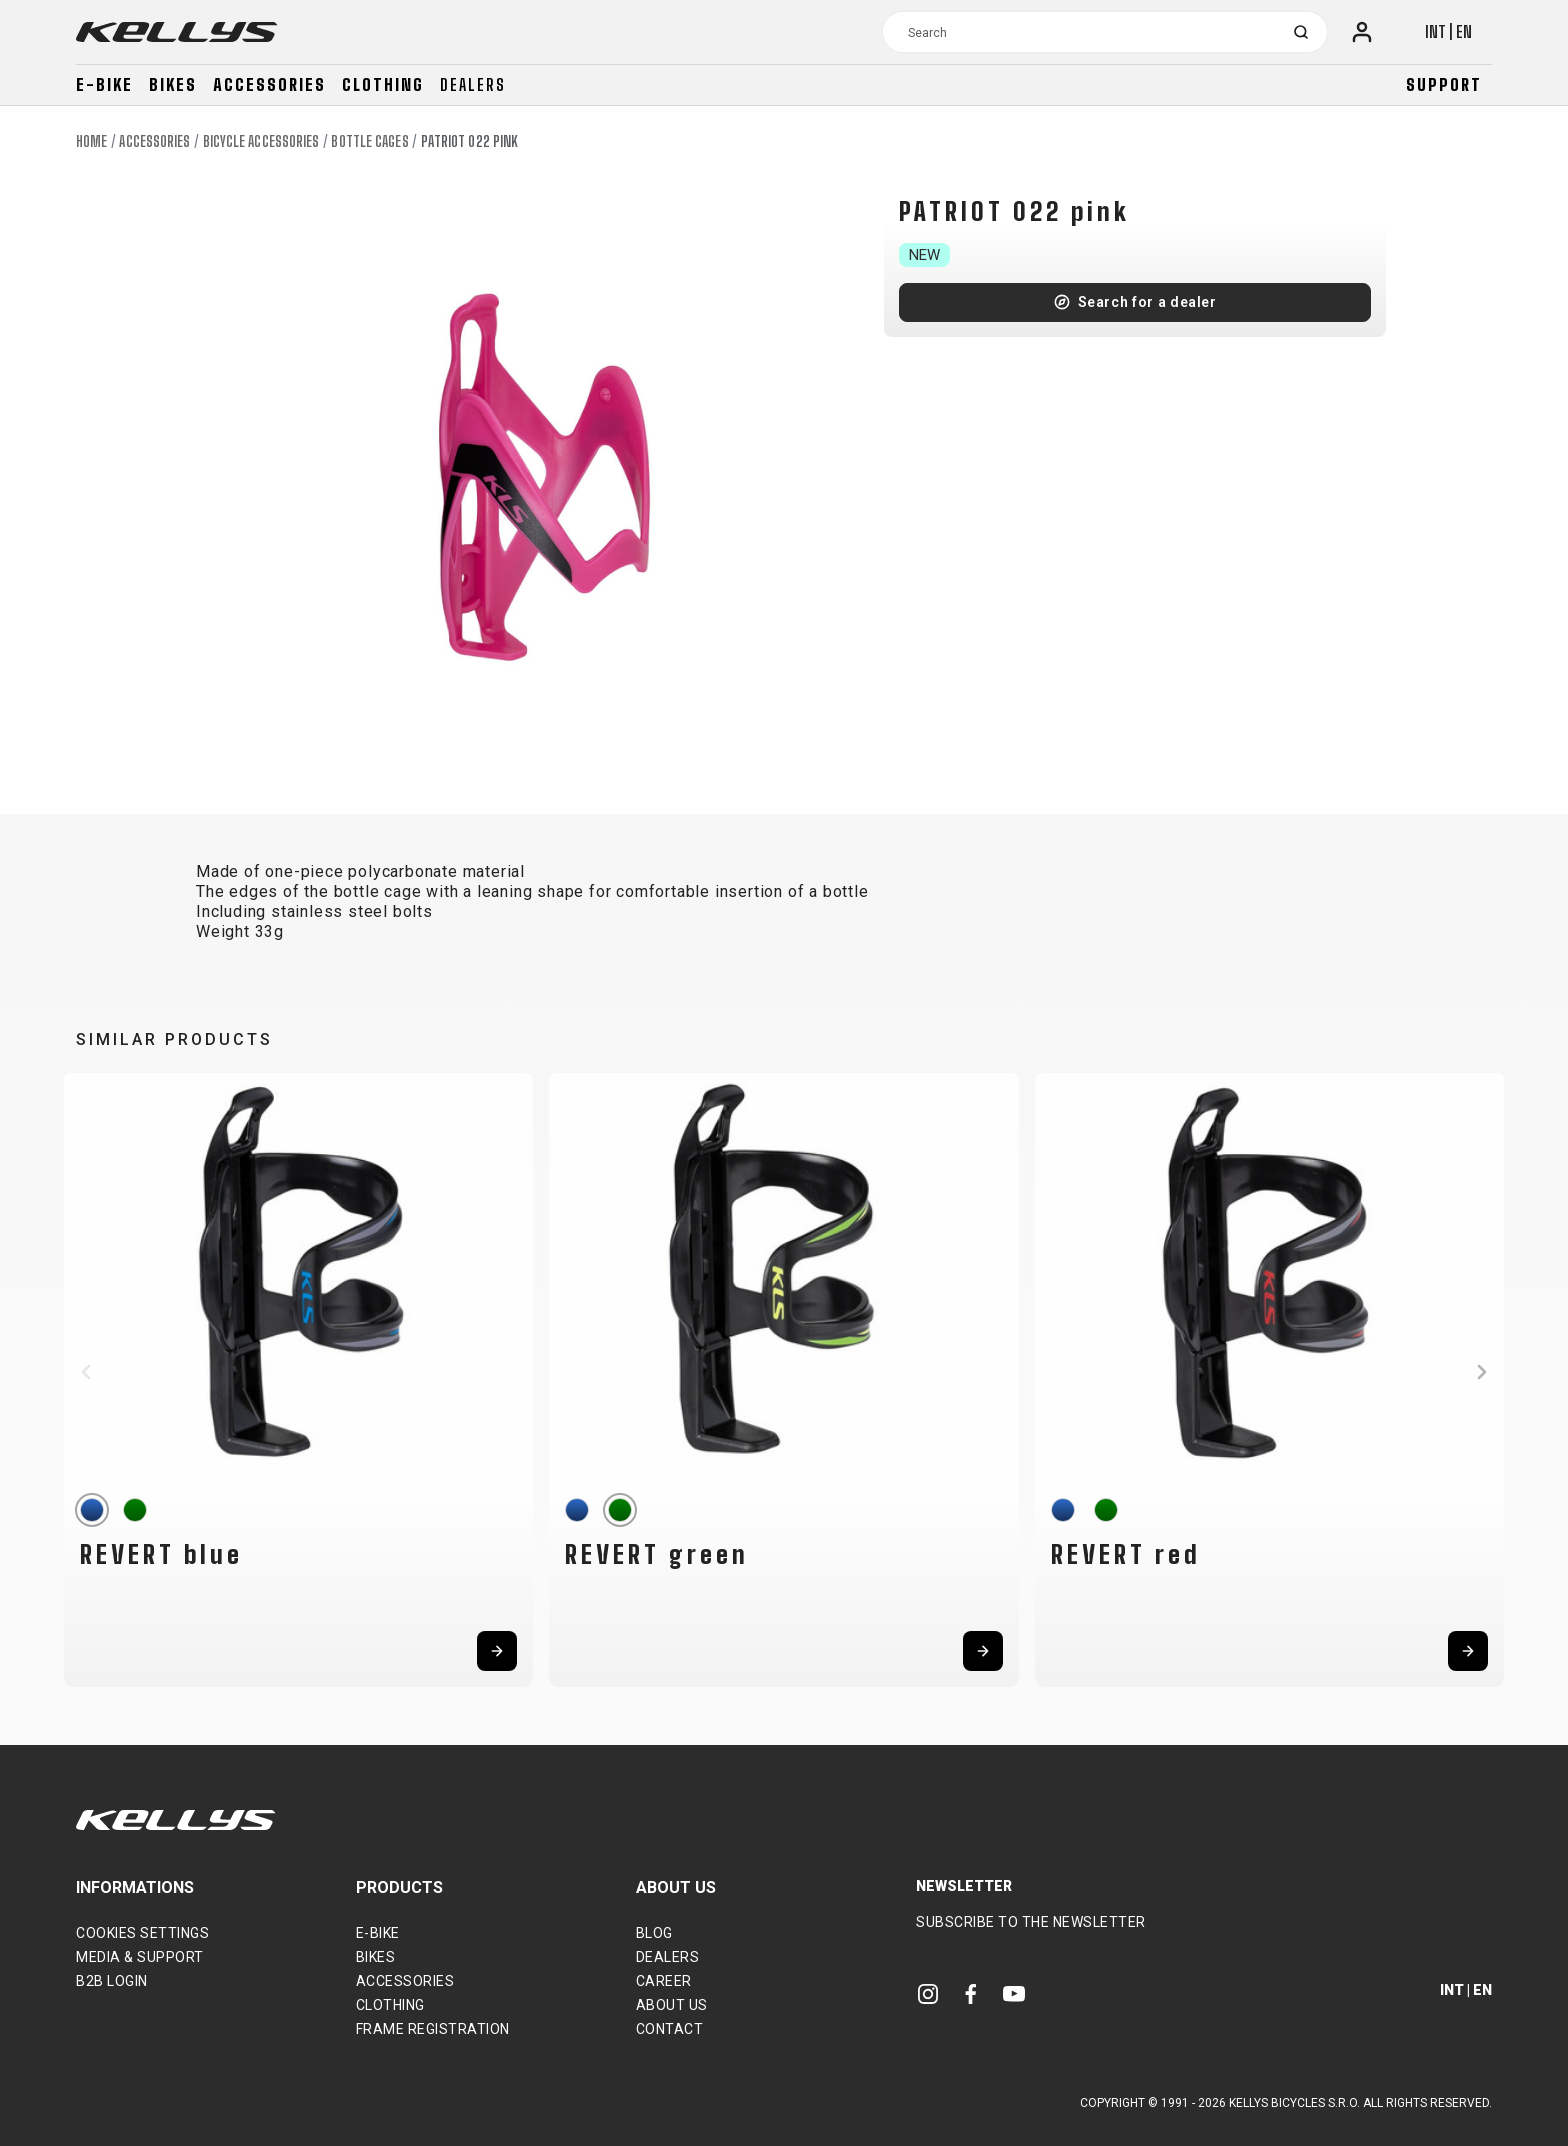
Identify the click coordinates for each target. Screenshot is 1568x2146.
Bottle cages (369, 141)
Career (664, 1981)
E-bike (104, 84)
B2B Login (112, 1981)
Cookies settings (142, 1933)
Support (1444, 84)
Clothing (383, 84)
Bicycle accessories (261, 141)
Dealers (473, 84)
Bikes (173, 84)
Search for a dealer (1147, 302)
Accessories (269, 84)
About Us (672, 2005)
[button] (86, 1372)
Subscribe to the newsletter (1031, 1922)
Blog (654, 1933)
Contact (670, 2029)
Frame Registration (433, 2029)
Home (91, 141)
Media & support (140, 1957)
